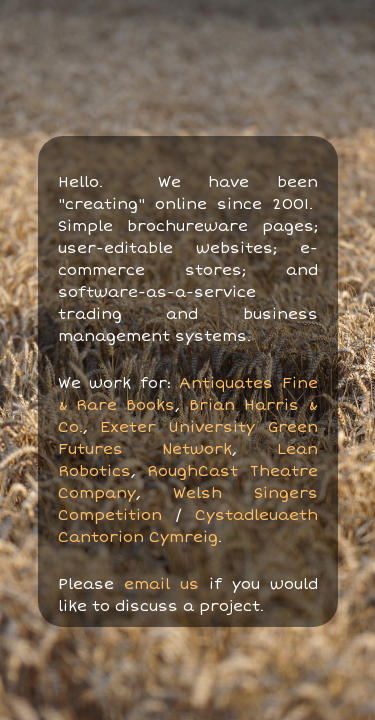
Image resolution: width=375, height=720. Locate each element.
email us (161, 584)
